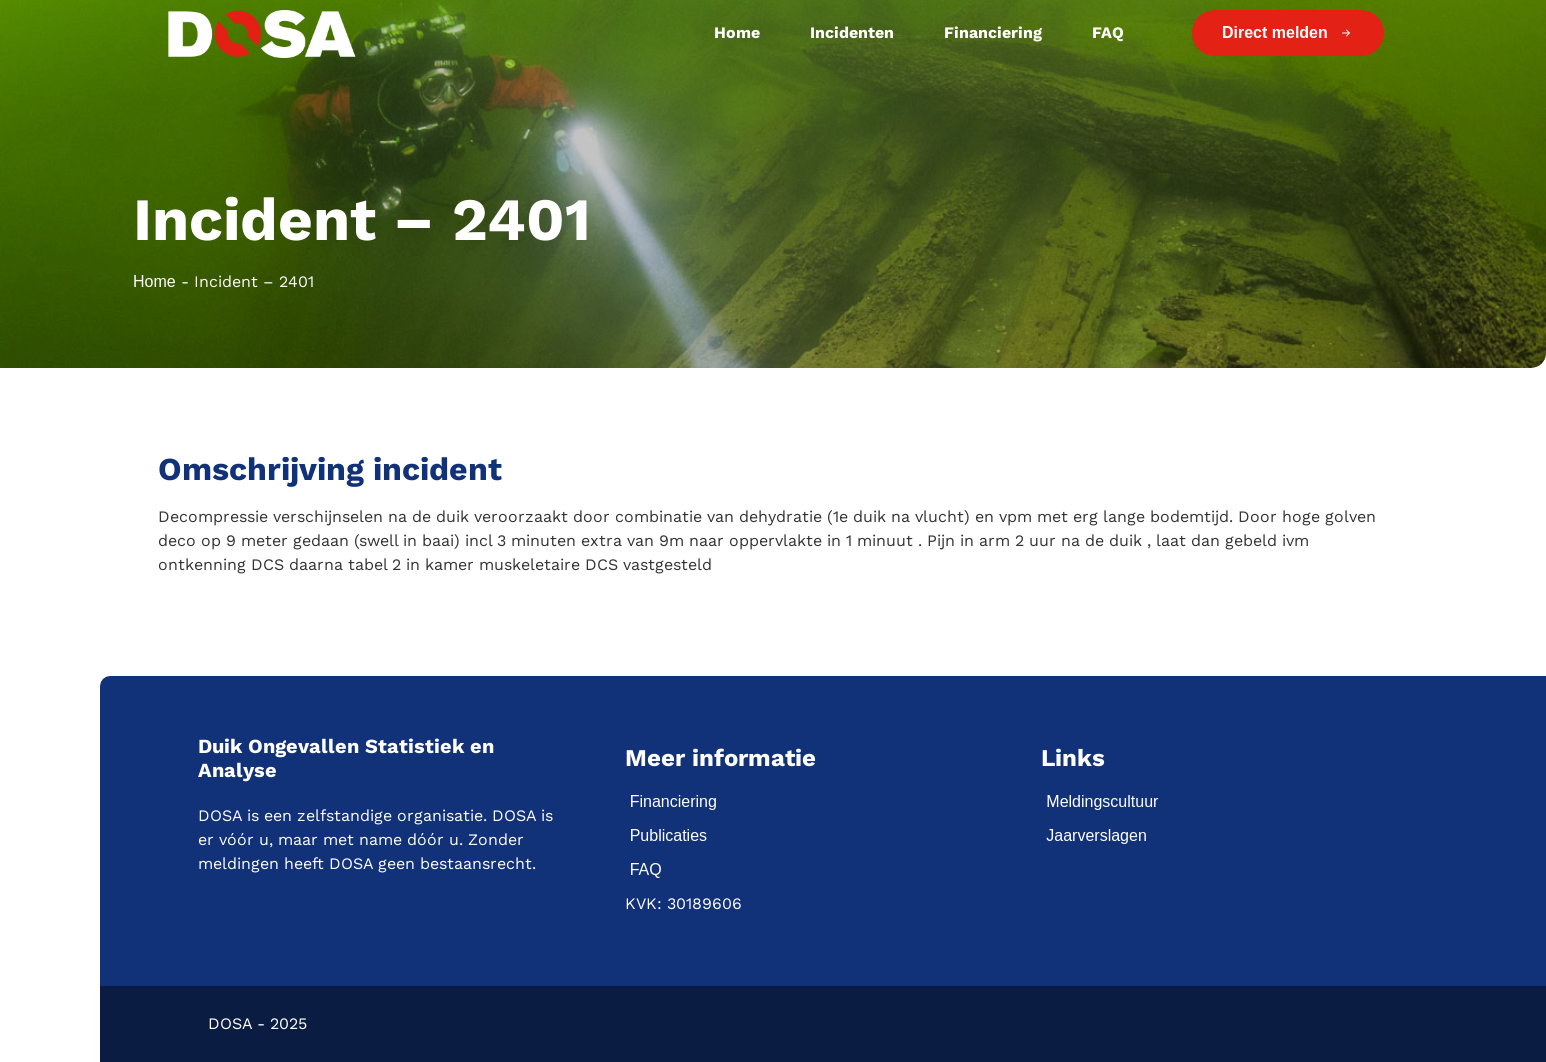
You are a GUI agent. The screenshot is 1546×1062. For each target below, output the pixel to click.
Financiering (993, 32)
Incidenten (852, 32)
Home (737, 32)
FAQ (1108, 32)
